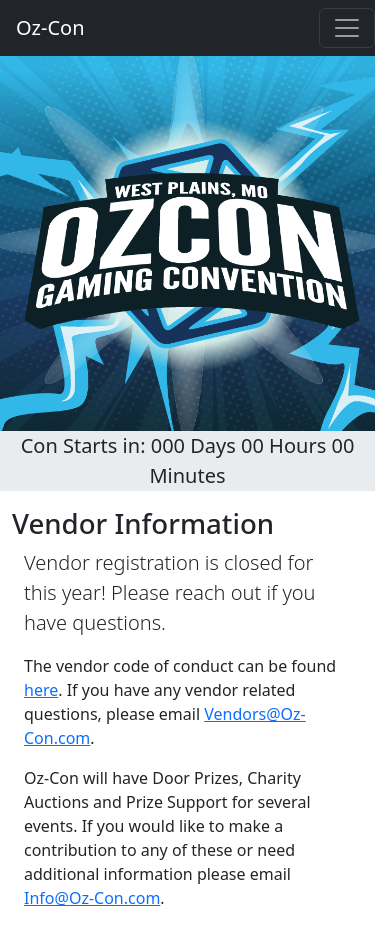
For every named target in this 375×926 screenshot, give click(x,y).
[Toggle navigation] (347, 28)
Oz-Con (50, 27)
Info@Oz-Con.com (92, 898)
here (41, 690)
